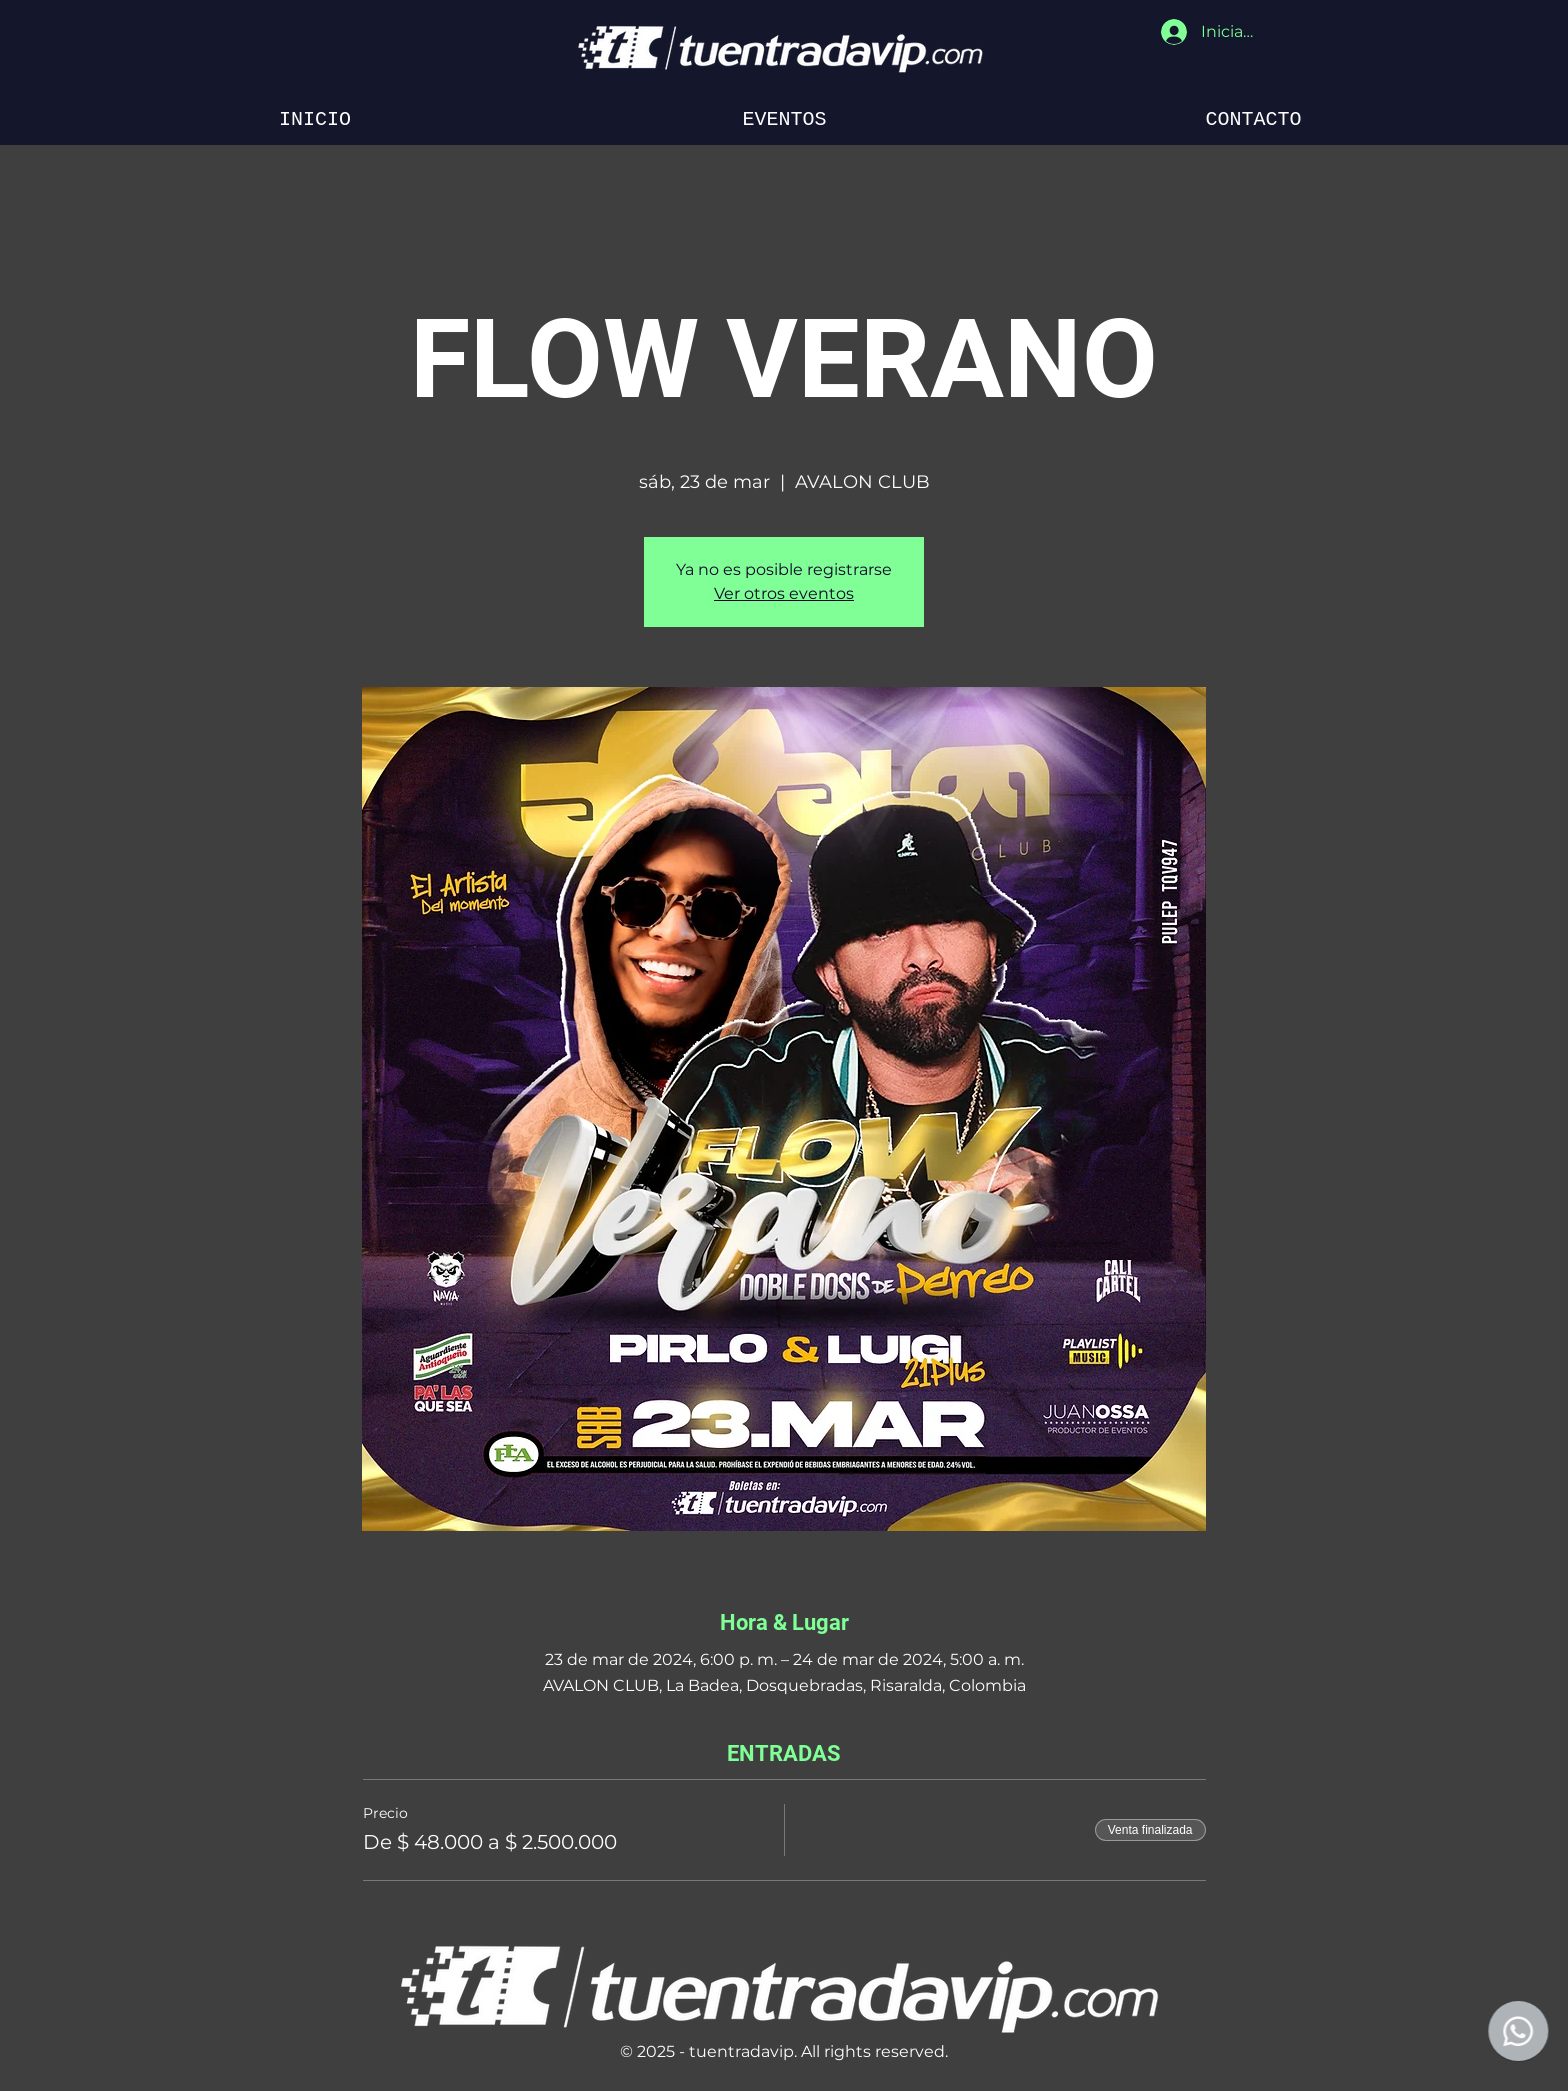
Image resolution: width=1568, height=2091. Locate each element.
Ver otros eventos (784, 593)
